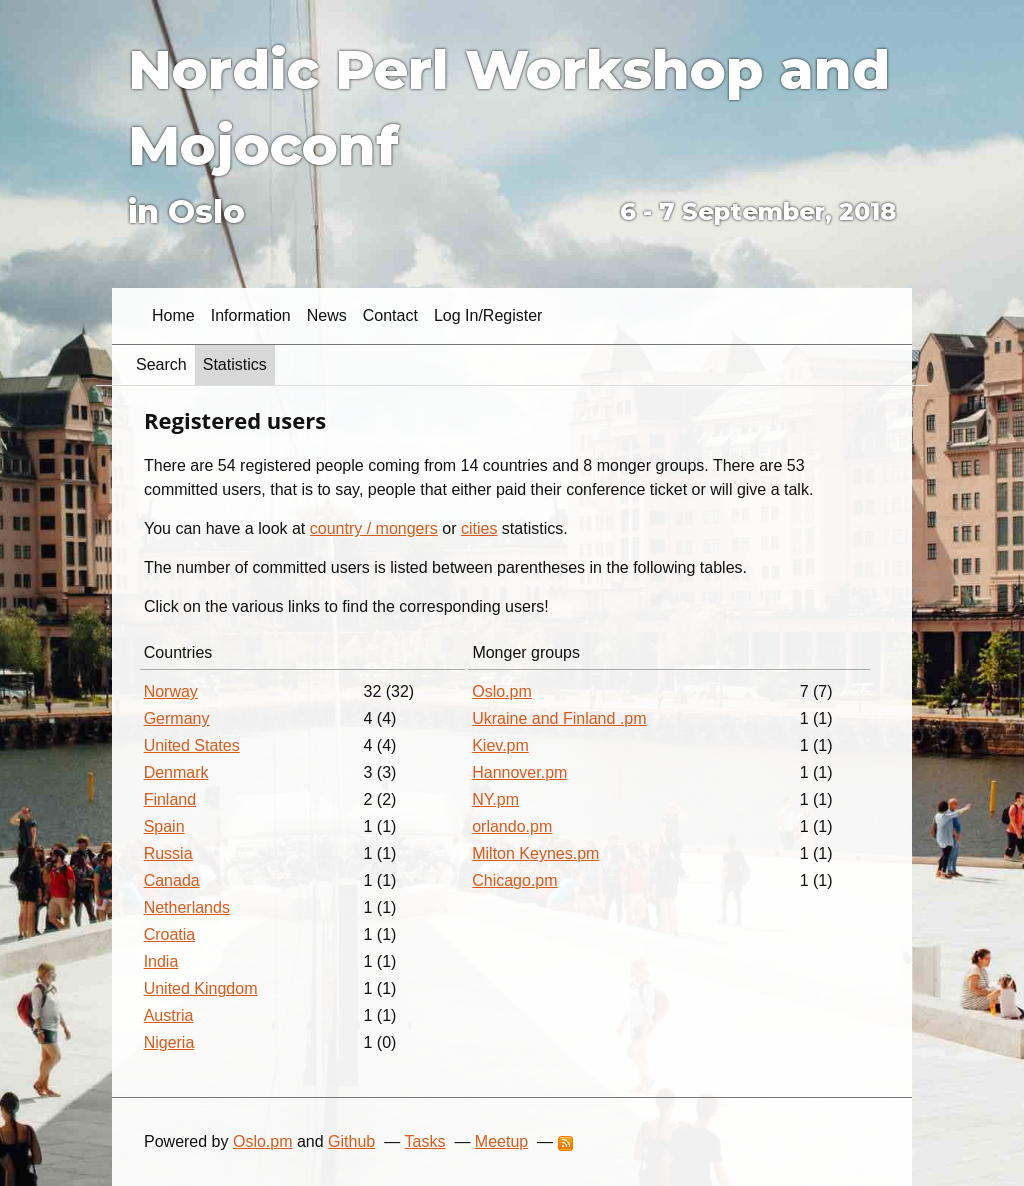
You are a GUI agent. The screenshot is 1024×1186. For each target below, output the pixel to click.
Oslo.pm (502, 691)
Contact (390, 315)
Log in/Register (488, 315)
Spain (164, 826)
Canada (172, 880)
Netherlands (187, 907)
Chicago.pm (514, 880)
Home (173, 315)
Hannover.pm (519, 772)
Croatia (170, 934)
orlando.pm (512, 826)
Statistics (235, 364)
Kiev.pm (500, 745)
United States (192, 745)
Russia (168, 853)
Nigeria (169, 1042)
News (327, 315)
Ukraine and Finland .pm (559, 718)
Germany (177, 718)
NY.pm (495, 799)
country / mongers (374, 528)
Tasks (425, 1141)
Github (351, 1141)
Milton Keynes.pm (535, 853)
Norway (171, 691)
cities (479, 528)
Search (161, 364)
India (161, 961)
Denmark (176, 772)
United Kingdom (201, 988)
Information (251, 315)
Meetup (501, 1141)
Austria (169, 1015)
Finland (170, 799)
